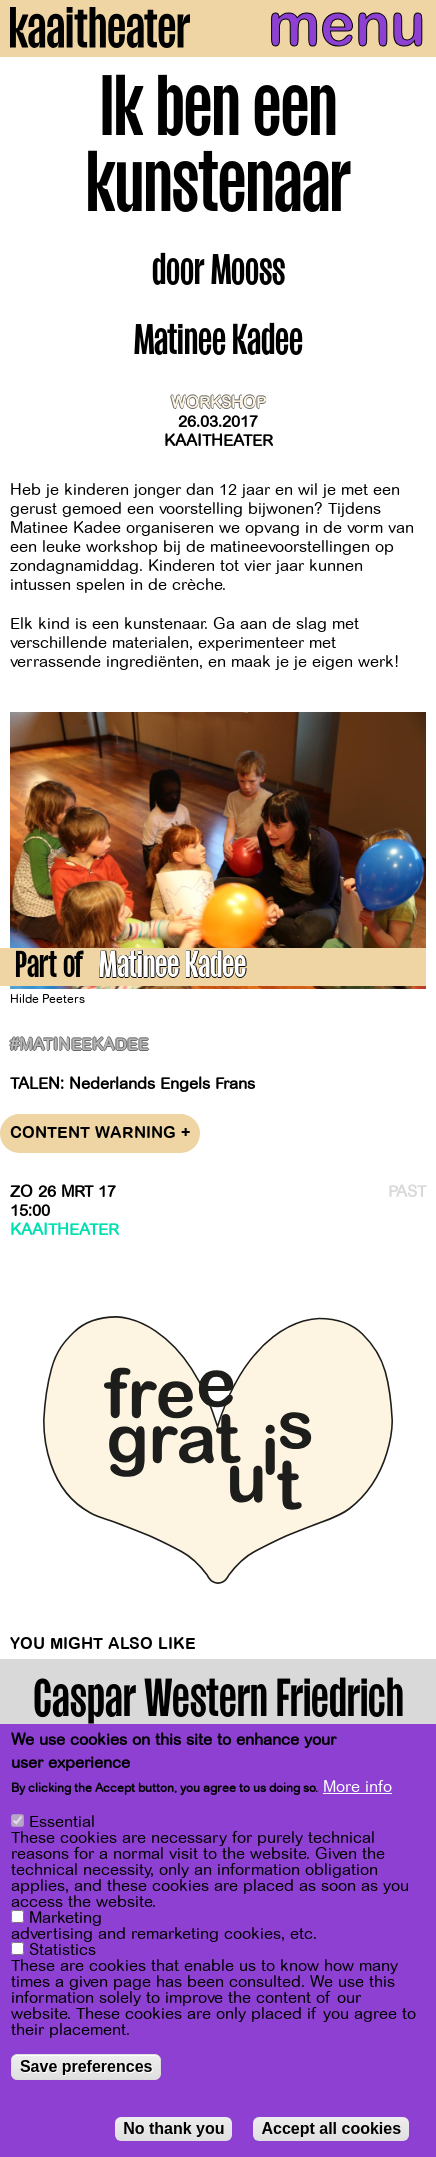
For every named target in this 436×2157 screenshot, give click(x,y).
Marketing (65, 1918)
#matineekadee (79, 1045)
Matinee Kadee (172, 968)
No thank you (173, 2128)
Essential (62, 1822)
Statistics (62, 1950)
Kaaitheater (218, 441)
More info (357, 1787)
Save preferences (86, 2066)
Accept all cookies (331, 2128)
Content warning (100, 1133)
